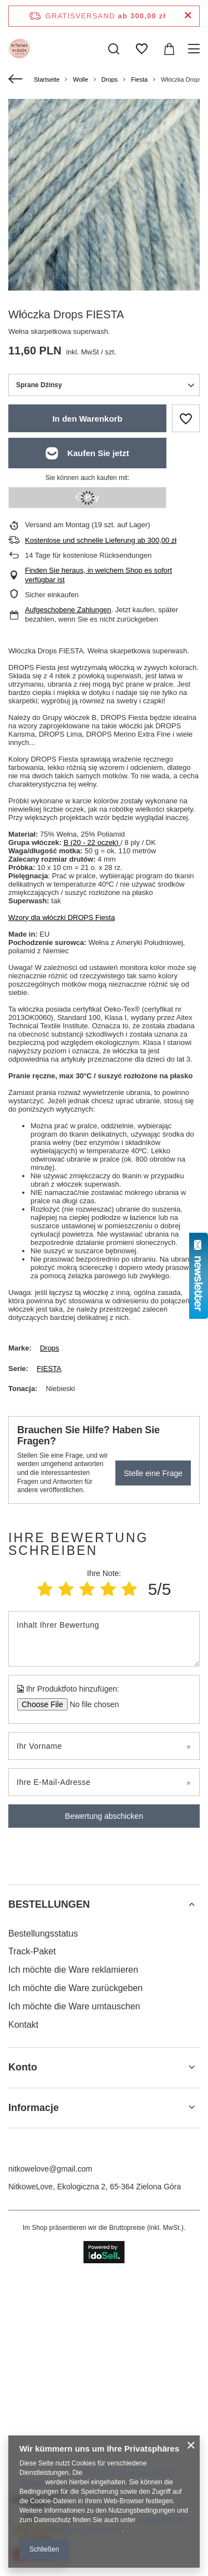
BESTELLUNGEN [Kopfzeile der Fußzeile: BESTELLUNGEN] (49, 2216)
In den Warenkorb (87, 418)
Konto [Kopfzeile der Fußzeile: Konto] (22, 2378)
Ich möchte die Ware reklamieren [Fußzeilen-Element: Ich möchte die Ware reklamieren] (73, 2281)
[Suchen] (114, 49)
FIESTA (49, 1368)
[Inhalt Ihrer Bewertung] (104, 1639)
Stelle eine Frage (153, 1473)
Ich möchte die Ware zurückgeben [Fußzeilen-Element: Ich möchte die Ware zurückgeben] (75, 2299)
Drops (110, 79)
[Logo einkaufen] (19, 49)
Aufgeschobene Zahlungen (68, 610)
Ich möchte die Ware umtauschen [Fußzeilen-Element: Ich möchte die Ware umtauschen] (74, 2318)
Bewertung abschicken (104, 1816)
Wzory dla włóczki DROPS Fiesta (61, 917)
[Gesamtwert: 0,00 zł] (169, 49)
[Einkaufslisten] (141, 49)
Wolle (80, 79)
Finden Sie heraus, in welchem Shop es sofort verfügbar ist (98, 575)
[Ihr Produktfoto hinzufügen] (90, 1704)
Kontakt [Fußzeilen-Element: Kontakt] (23, 2336)
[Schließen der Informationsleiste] (188, 15)
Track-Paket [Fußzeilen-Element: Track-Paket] (32, 2263)
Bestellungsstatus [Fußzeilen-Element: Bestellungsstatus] (43, 2245)
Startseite (46, 79)
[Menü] (195, 49)
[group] (104, 195)
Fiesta (139, 79)
